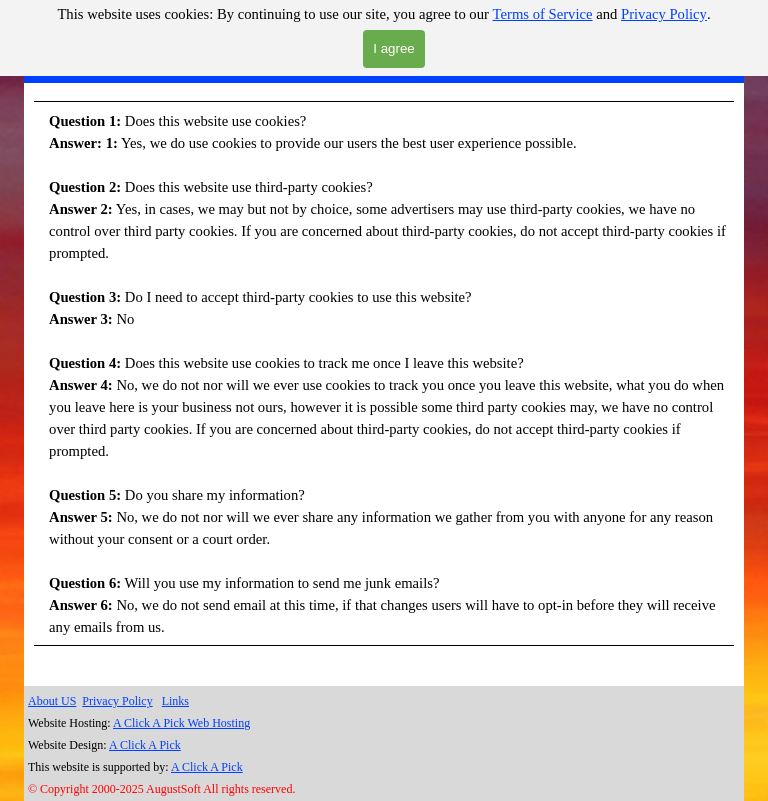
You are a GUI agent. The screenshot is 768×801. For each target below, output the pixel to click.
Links (175, 701)
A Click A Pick (145, 745)
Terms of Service (543, 14)
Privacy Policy (664, 14)
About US (52, 701)
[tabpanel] (384, 388)
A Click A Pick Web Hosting (181, 723)
